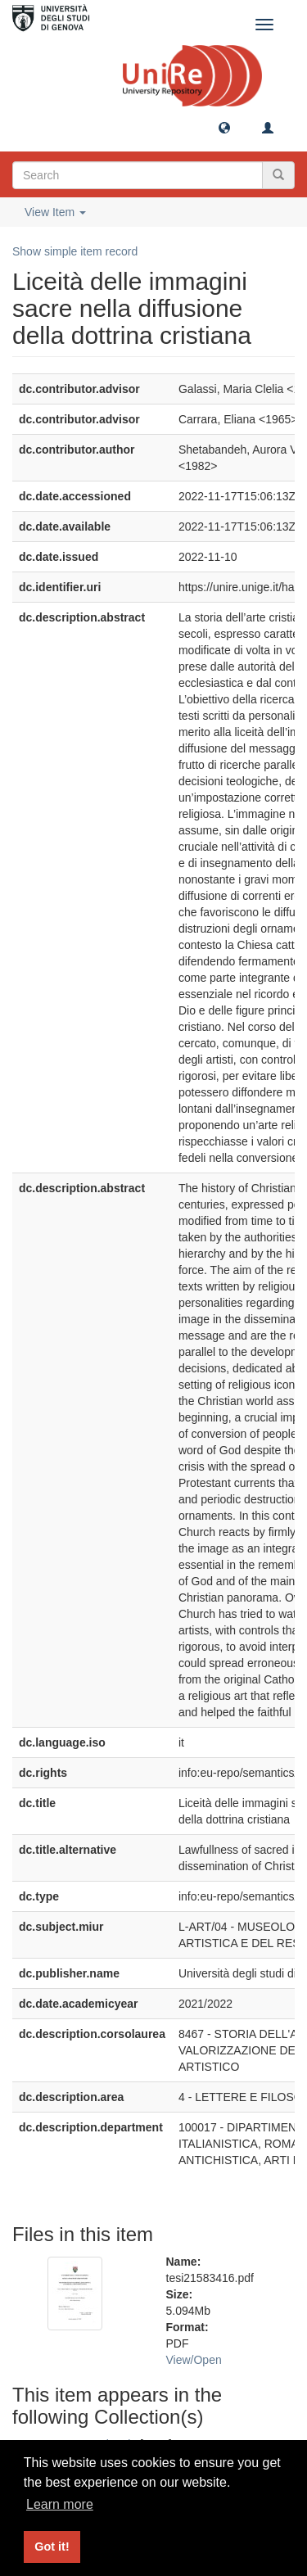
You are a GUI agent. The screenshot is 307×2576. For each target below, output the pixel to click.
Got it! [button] (51, 2546)
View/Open (194, 2359)
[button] (224, 127)
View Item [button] (55, 212)
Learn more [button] (59, 2504)
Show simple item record (75, 251)
